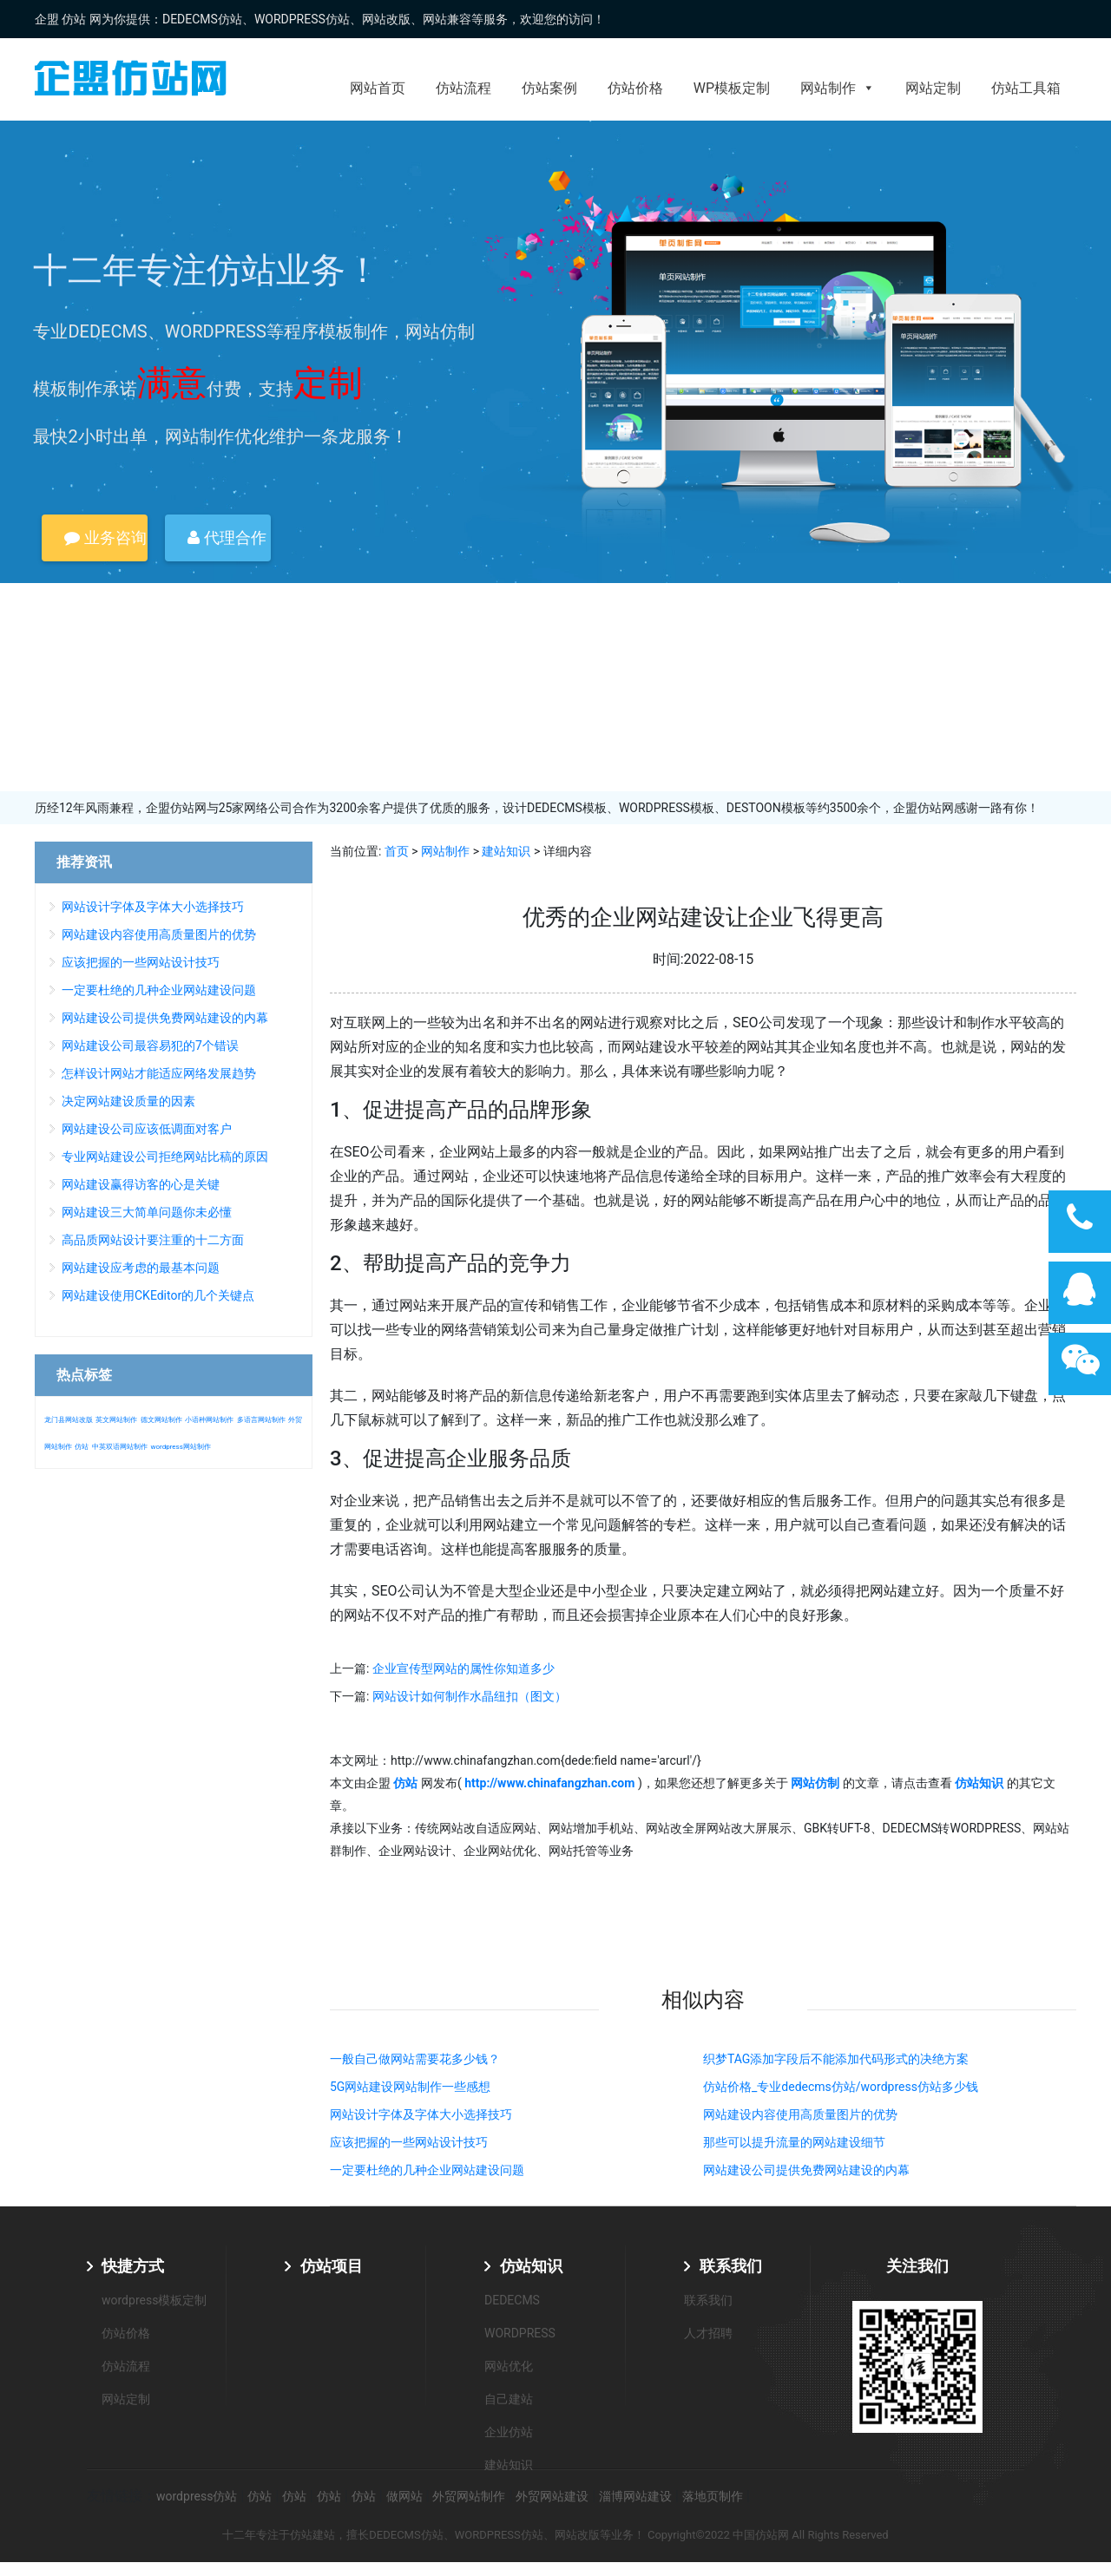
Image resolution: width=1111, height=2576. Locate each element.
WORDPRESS (520, 2333)
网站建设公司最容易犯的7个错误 (150, 1045)
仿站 (82, 1447)
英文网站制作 (116, 1420)
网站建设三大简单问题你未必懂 (147, 1212)
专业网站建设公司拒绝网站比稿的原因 (165, 1156)
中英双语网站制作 (120, 1447)
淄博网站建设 (635, 2496)
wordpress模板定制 (154, 2300)
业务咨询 (105, 537)
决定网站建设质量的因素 (128, 1101)
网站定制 (933, 88)
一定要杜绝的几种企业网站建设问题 (427, 2170)
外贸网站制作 (468, 2496)
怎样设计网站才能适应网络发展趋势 (159, 1073)
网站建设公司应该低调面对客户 (147, 1129)
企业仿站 (508, 2432)
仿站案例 (549, 88)
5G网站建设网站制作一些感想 (410, 2087)
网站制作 (837, 88)
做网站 (404, 2496)
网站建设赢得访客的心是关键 (141, 1184)
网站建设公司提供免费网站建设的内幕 (806, 2170)
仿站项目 (331, 2266)
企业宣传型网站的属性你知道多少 (463, 1668)
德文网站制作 (161, 1420)
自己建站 (508, 2399)
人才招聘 (708, 2333)
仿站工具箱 (1026, 88)
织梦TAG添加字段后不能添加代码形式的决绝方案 (836, 2059)
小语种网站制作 (209, 1420)
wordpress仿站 (196, 2496)
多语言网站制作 (261, 1420)
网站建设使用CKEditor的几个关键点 (158, 1295)
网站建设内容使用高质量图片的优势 (800, 2114)
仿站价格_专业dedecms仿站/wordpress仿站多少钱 (840, 2087)
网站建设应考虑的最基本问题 (141, 1268)
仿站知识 (531, 2266)
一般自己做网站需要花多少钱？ (415, 2059)
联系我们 (731, 2266)
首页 (397, 851)
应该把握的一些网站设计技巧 (409, 2142)
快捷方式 (133, 2266)
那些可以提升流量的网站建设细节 (794, 2142)
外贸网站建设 (552, 2496)
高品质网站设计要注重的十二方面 (153, 1240)
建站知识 (506, 851)
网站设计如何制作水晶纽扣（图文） (469, 1696)
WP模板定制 (732, 88)
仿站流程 (463, 88)
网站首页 (377, 88)
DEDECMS (512, 2300)
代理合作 (226, 537)
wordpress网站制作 (180, 1447)
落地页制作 (712, 2496)
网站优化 (508, 2366)
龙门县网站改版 (68, 1420)
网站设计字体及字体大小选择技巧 (421, 2114)
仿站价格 (635, 88)
